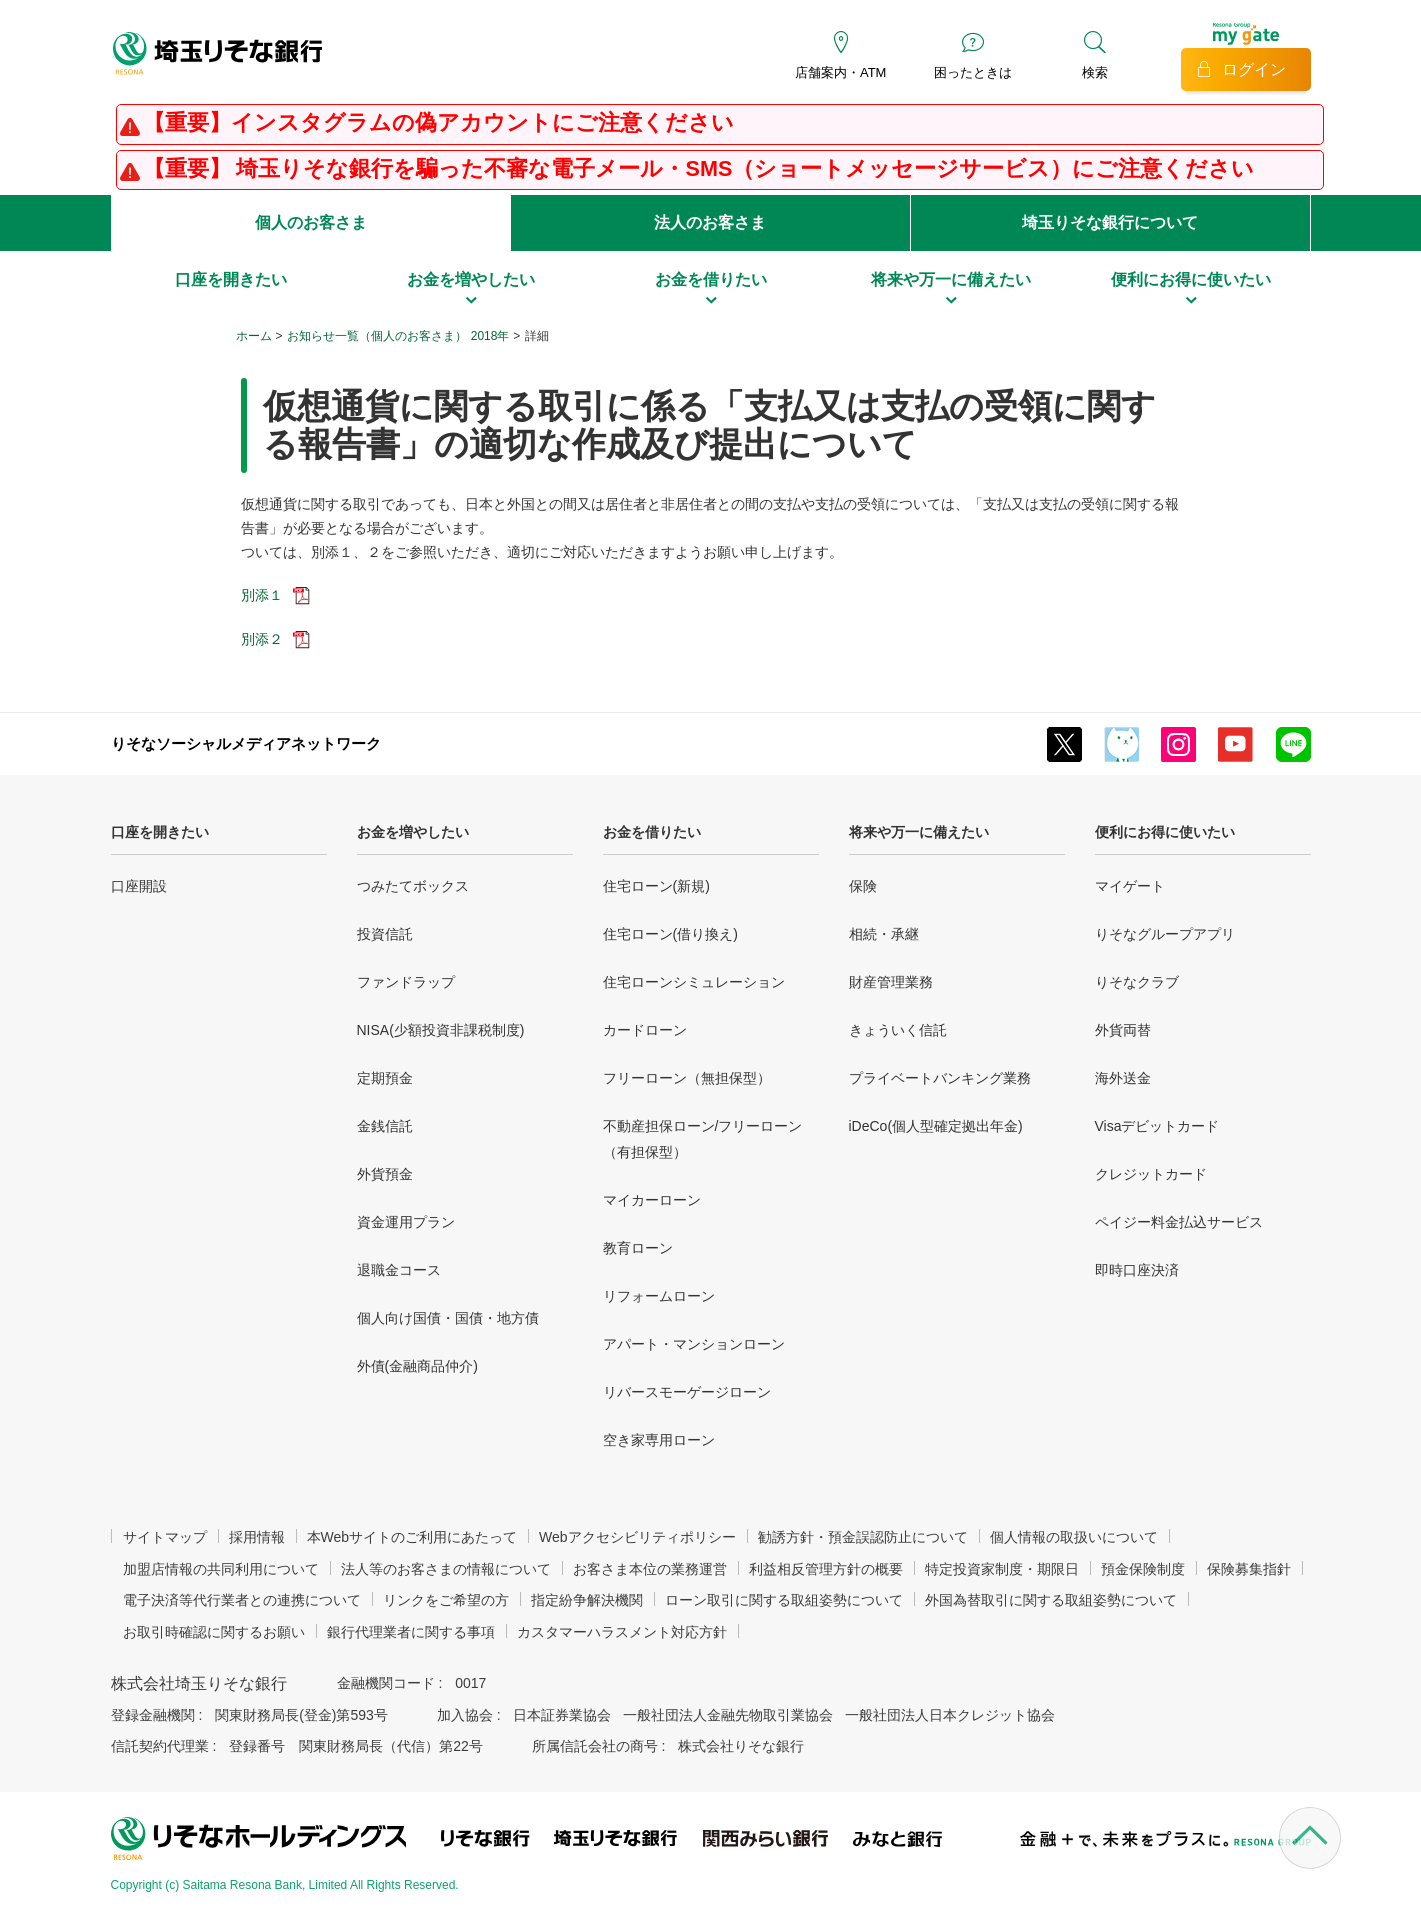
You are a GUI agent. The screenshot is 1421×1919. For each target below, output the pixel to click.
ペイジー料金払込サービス (1179, 1222)
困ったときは (973, 72)
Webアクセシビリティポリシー (637, 1537)
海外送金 (1123, 1078)
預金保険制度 (1143, 1569)
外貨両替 (1123, 1030)
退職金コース (399, 1270)
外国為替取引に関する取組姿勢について (1051, 1600)
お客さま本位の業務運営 (650, 1569)
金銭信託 (385, 1126)
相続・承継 (884, 934)
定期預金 (385, 1078)
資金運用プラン (406, 1222)
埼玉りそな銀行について (1110, 222)
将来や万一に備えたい (919, 832)
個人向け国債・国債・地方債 (448, 1318)
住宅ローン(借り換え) (670, 934)
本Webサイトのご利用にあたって (412, 1537)
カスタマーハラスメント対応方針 (622, 1632)
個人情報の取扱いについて (1074, 1537)
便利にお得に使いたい (1165, 832)
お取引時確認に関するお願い (214, 1632)
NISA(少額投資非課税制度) (441, 1030)
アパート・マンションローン (694, 1344)
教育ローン (638, 1248)
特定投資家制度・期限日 (1002, 1569)
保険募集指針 (1249, 1569)
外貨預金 (385, 1174)
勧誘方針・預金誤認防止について (863, 1537)
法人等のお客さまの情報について (446, 1569)
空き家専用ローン (659, 1440)
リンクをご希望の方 (446, 1600)
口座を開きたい (160, 832)
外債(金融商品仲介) (417, 1366)
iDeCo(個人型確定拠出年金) (936, 1126)
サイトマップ (165, 1537)
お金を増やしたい (413, 832)
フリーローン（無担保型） (687, 1078)
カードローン (645, 1030)
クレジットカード (1151, 1174)
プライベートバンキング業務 (940, 1078)
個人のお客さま (311, 222)
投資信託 (385, 934)
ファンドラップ (406, 982)
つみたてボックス (413, 886)
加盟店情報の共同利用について (221, 1569)
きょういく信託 (898, 1030)
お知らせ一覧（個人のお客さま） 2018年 (398, 336)
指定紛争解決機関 (587, 1600)
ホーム (254, 336)
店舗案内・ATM (840, 72)
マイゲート (1130, 886)
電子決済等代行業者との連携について (242, 1600)
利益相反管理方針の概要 (826, 1569)
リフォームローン (659, 1296)
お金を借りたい (652, 832)
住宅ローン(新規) (656, 886)
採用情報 (257, 1537)
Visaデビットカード (1157, 1126)
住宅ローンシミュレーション (694, 982)
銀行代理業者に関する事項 (411, 1632)
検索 (1095, 72)
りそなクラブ (1137, 982)
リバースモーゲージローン (687, 1392)
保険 (863, 886)
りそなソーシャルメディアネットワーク (246, 743)
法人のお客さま (710, 222)
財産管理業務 (891, 982)
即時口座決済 (1137, 1270)
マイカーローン (652, 1200)
